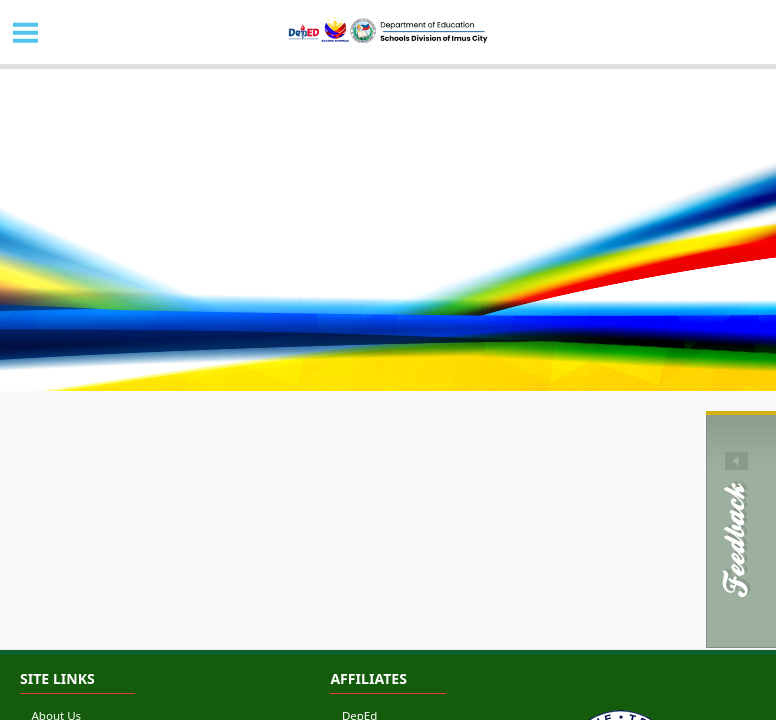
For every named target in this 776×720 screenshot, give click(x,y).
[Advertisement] (388, 599)
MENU (26, 32)
